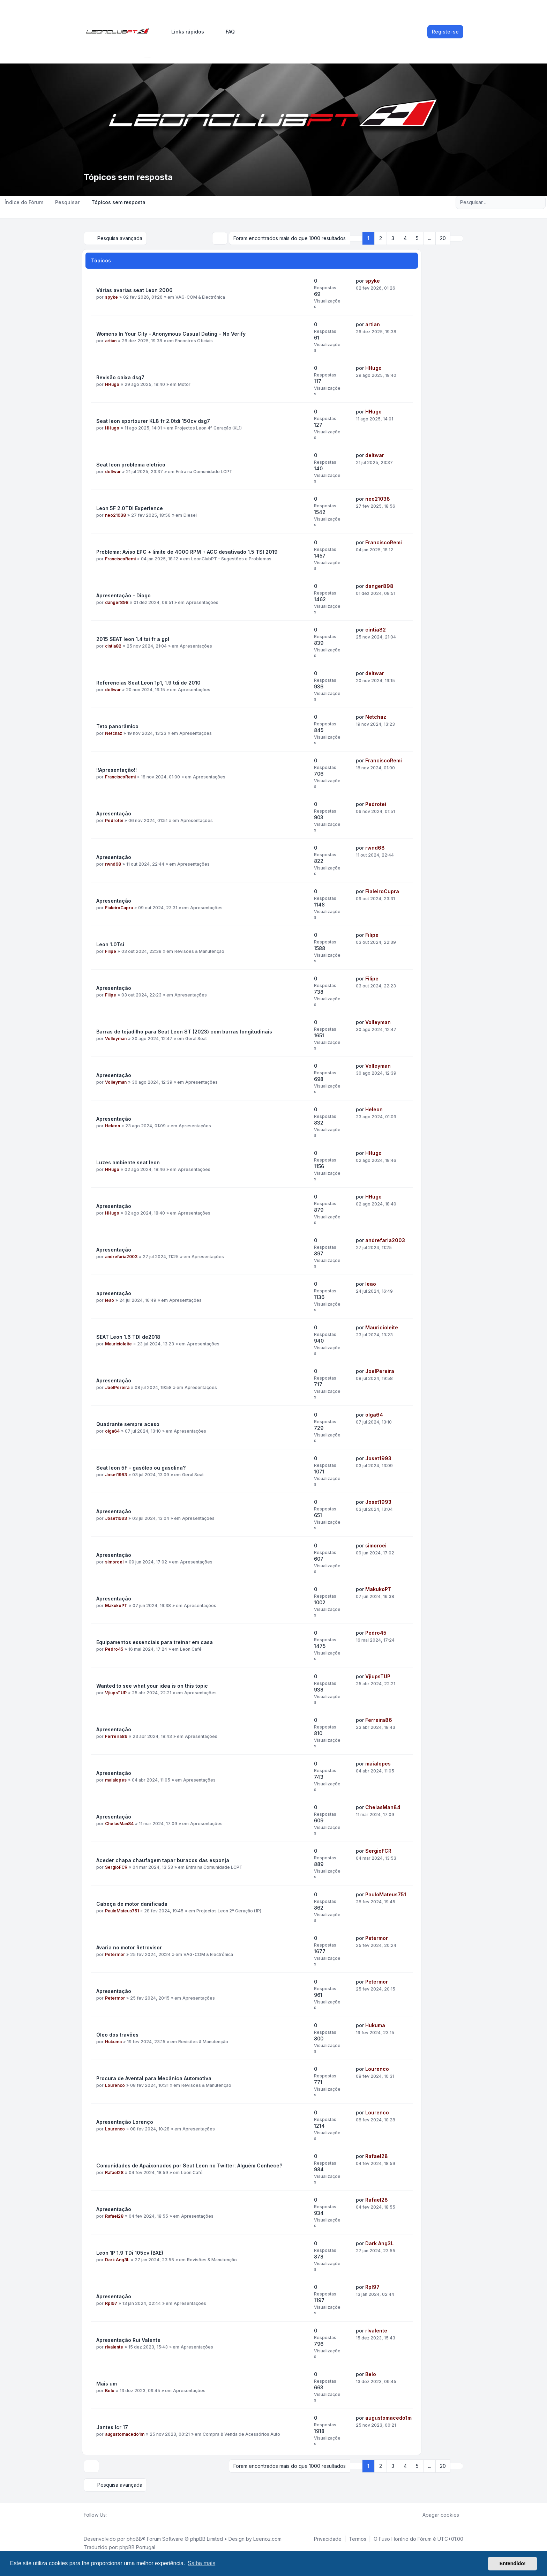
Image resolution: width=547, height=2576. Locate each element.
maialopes (116, 1780)
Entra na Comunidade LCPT (204, 471)
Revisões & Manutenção (199, 951)
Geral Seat (196, 1038)
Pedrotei (114, 820)
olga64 (112, 1431)
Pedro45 (114, 1649)
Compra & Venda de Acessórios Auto (241, 2434)
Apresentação (113, 813)
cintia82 (113, 646)
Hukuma (113, 2041)
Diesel (190, 515)
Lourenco (115, 2085)
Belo (109, 2390)
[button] (456, 238)
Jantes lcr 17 (112, 2427)
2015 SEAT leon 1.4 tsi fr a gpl (132, 639)
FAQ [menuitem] (226, 32)
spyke (111, 297)
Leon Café (191, 1649)
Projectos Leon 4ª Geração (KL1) (208, 428)
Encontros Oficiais (194, 340)
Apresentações (202, 602)
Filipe (110, 951)
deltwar (113, 471)
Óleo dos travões (117, 2035)
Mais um (106, 2384)
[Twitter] (116, 2515)
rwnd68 (113, 864)
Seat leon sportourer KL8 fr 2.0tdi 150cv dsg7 (153, 421)
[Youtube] (122, 2515)
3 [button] (392, 238)
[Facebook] (111, 2515)
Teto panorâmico (117, 726)
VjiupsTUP (116, 1692)
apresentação (113, 1293)
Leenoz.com (267, 2539)
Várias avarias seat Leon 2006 (134, 290)
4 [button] (405, 238)
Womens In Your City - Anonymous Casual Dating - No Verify (171, 334)
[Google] (127, 2515)
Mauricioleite (118, 1343)
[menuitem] (184, 31)
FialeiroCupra (119, 907)
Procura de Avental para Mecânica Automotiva (153, 2078)
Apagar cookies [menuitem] (436, 2515)
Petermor (115, 1954)
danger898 (116, 602)
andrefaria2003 (121, 1256)
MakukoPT (116, 1605)
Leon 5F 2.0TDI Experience (129, 508)
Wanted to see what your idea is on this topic (152, 1686)
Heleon (112, 1125)
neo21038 (115, 515)
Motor (184, 384)
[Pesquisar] (526, 202)
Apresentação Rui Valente (128, 2340)
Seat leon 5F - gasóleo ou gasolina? (141, 1468)
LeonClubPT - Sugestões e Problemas (231, 558)
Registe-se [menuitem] (445, 32)
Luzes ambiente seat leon (128, 1162)
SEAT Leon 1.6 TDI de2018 (128, 1337)
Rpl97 (111, 2303)
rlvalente (114, 2347)
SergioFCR (116, 1867)
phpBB (134, 2539)
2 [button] (380, 238)
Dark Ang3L (117, 2259)
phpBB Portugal (137, 2547)
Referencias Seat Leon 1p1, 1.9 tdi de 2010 (148, 683)
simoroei (114, 1562)
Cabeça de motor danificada (131, 1904)
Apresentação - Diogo (123, 595)
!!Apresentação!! (116, 770)
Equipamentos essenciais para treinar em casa (154, 1642)
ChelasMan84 (119, 1823)
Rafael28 (114, 2172)
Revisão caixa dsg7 (120, 377)
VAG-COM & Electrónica (200, 297)
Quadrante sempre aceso (127, 1424)
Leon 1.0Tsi (110, 944)
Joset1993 (116, 1474)
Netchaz (113, 733)
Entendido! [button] (513, 2563)
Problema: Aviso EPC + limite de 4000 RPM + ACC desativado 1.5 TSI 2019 (187, 552)
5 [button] (417, 238)
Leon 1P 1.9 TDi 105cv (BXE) (129, 2253)
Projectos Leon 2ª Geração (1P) (228, 1910)
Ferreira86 (116, 1736)
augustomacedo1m (124, 2434)
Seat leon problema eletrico (130, 465)
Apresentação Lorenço (124, 2122)
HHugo (112, 384)
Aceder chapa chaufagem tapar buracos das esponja (162, 1860)
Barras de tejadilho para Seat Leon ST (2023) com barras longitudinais (184, 1032)
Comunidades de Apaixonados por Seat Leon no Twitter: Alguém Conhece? (189, 2165)
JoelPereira (117, 1387)
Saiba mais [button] (201, 2563)
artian (111, 340)
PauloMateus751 (122, 1910)
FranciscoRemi (120, 558)
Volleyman (116, 1038)
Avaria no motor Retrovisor (129, 1947)
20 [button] (443, 238)
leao (109, 1300)
